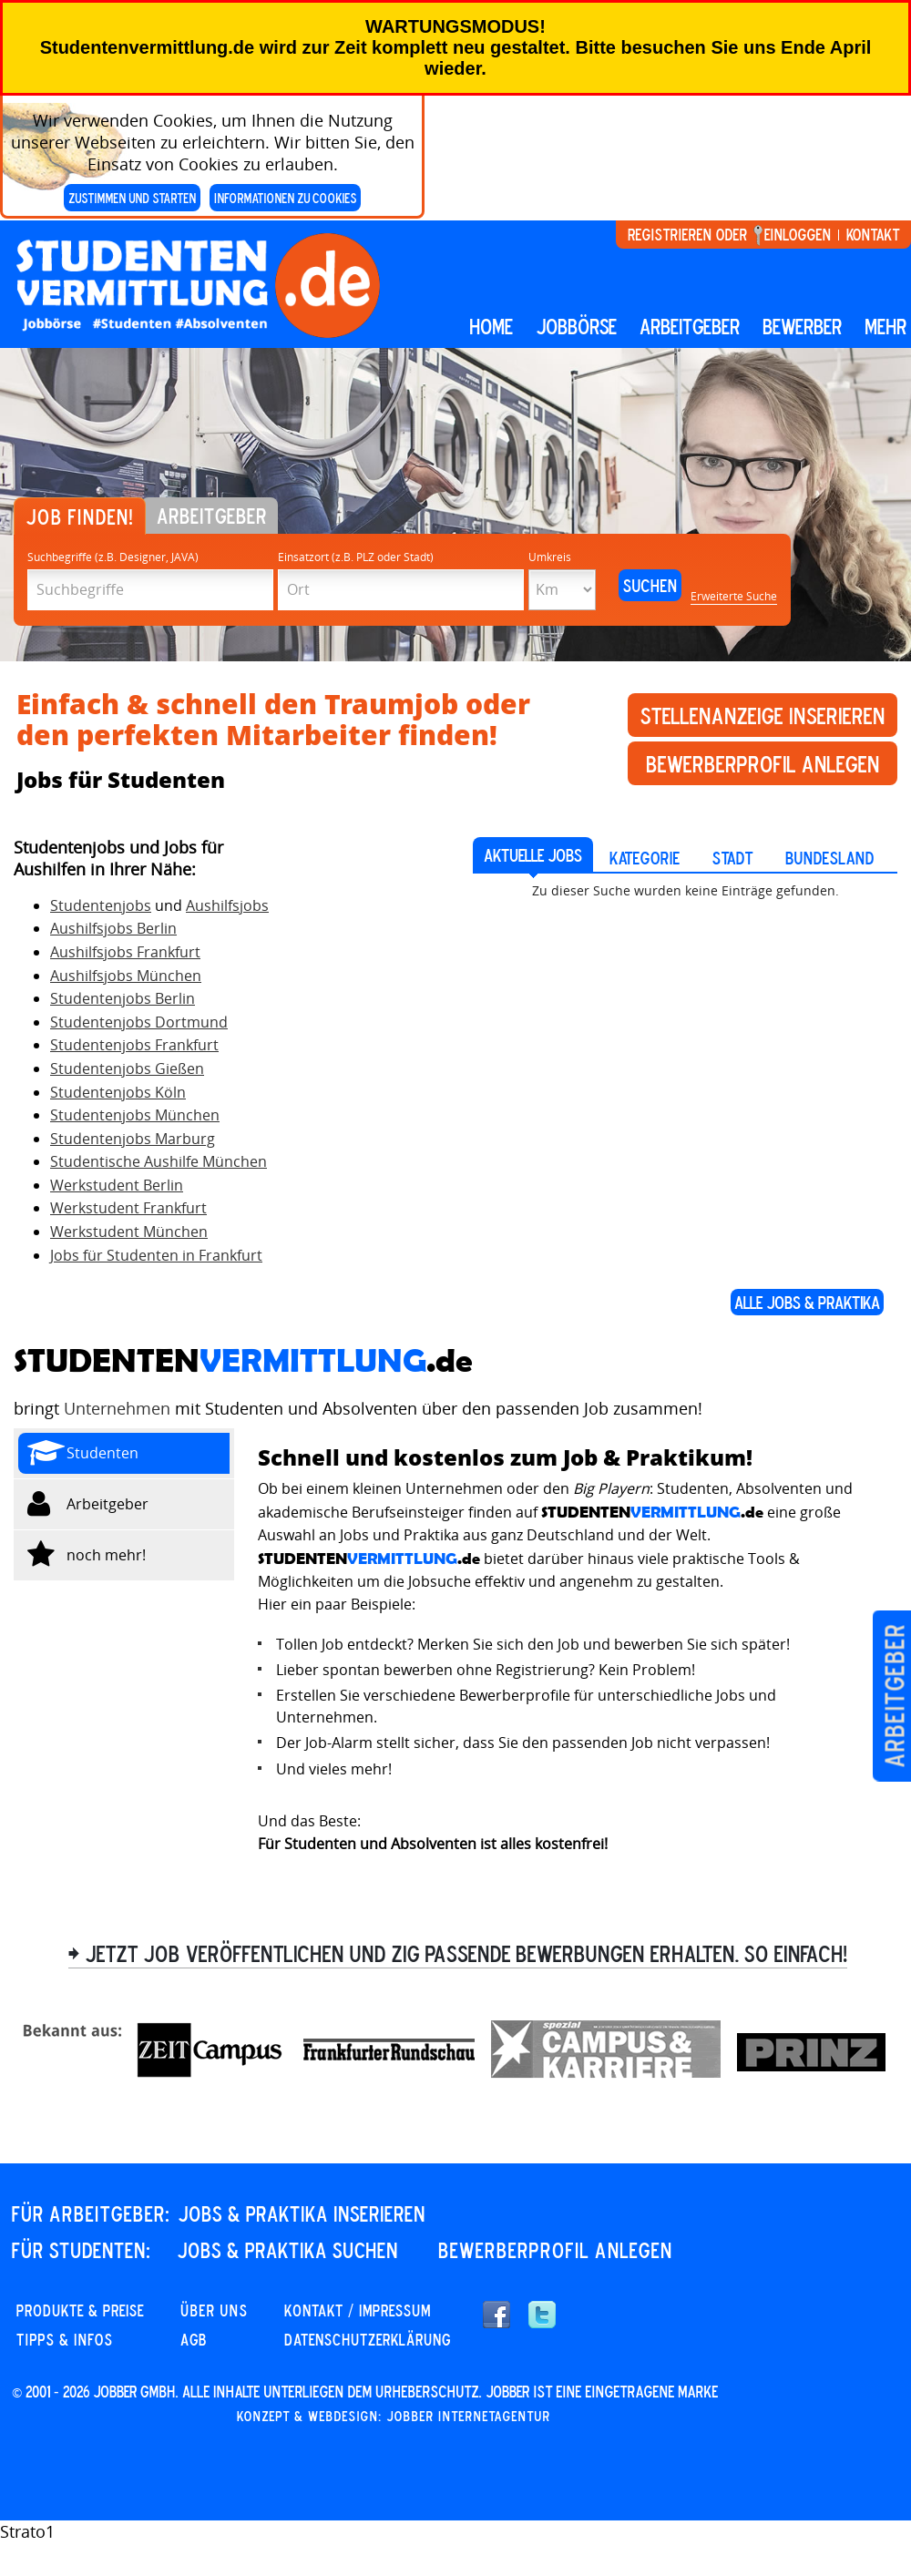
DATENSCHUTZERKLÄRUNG (367, 2339)
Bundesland (829, 857)
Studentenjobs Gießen (127, 1068)
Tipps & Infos (64, 2339)
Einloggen (797, 234)
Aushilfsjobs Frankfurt (125, 952)
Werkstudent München (129, 1232)
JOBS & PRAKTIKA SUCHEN (287, 2250)
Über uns (214, 2310)
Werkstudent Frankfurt (128, 1208)
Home (491, 326)
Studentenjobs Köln (118, 1092)
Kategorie (644, 857)
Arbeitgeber (894, 1696)
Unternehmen (117, 1408)
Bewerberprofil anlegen (762, 763)
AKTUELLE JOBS (533, 854)
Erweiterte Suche (734, 596)
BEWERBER (802, 326)
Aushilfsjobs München (125, 976)
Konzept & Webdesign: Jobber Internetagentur (393, 2416)
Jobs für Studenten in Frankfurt (156, 1255)
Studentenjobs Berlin (122, 998)
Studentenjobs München (135, 1115)
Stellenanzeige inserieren (762, 715)
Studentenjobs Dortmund (139, 1022)
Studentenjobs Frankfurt (134, 1045)
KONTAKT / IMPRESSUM (357, 2310)
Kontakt (872, 234)
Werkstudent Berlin (116, 1185)
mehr (885, 326)
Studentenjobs (100, 905)
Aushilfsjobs (227, 905)
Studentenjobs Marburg (132, 1139)
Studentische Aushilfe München (158, 1161)
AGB (193, 2339)
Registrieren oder (687, 234)
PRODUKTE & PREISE (80, 2310)
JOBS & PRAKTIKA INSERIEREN (301, 2213)
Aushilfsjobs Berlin (113, 928)
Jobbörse (576, 326)
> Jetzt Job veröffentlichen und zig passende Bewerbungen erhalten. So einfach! (457, 1953)
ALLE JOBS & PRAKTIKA (807, 1302)
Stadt (732, 857)
